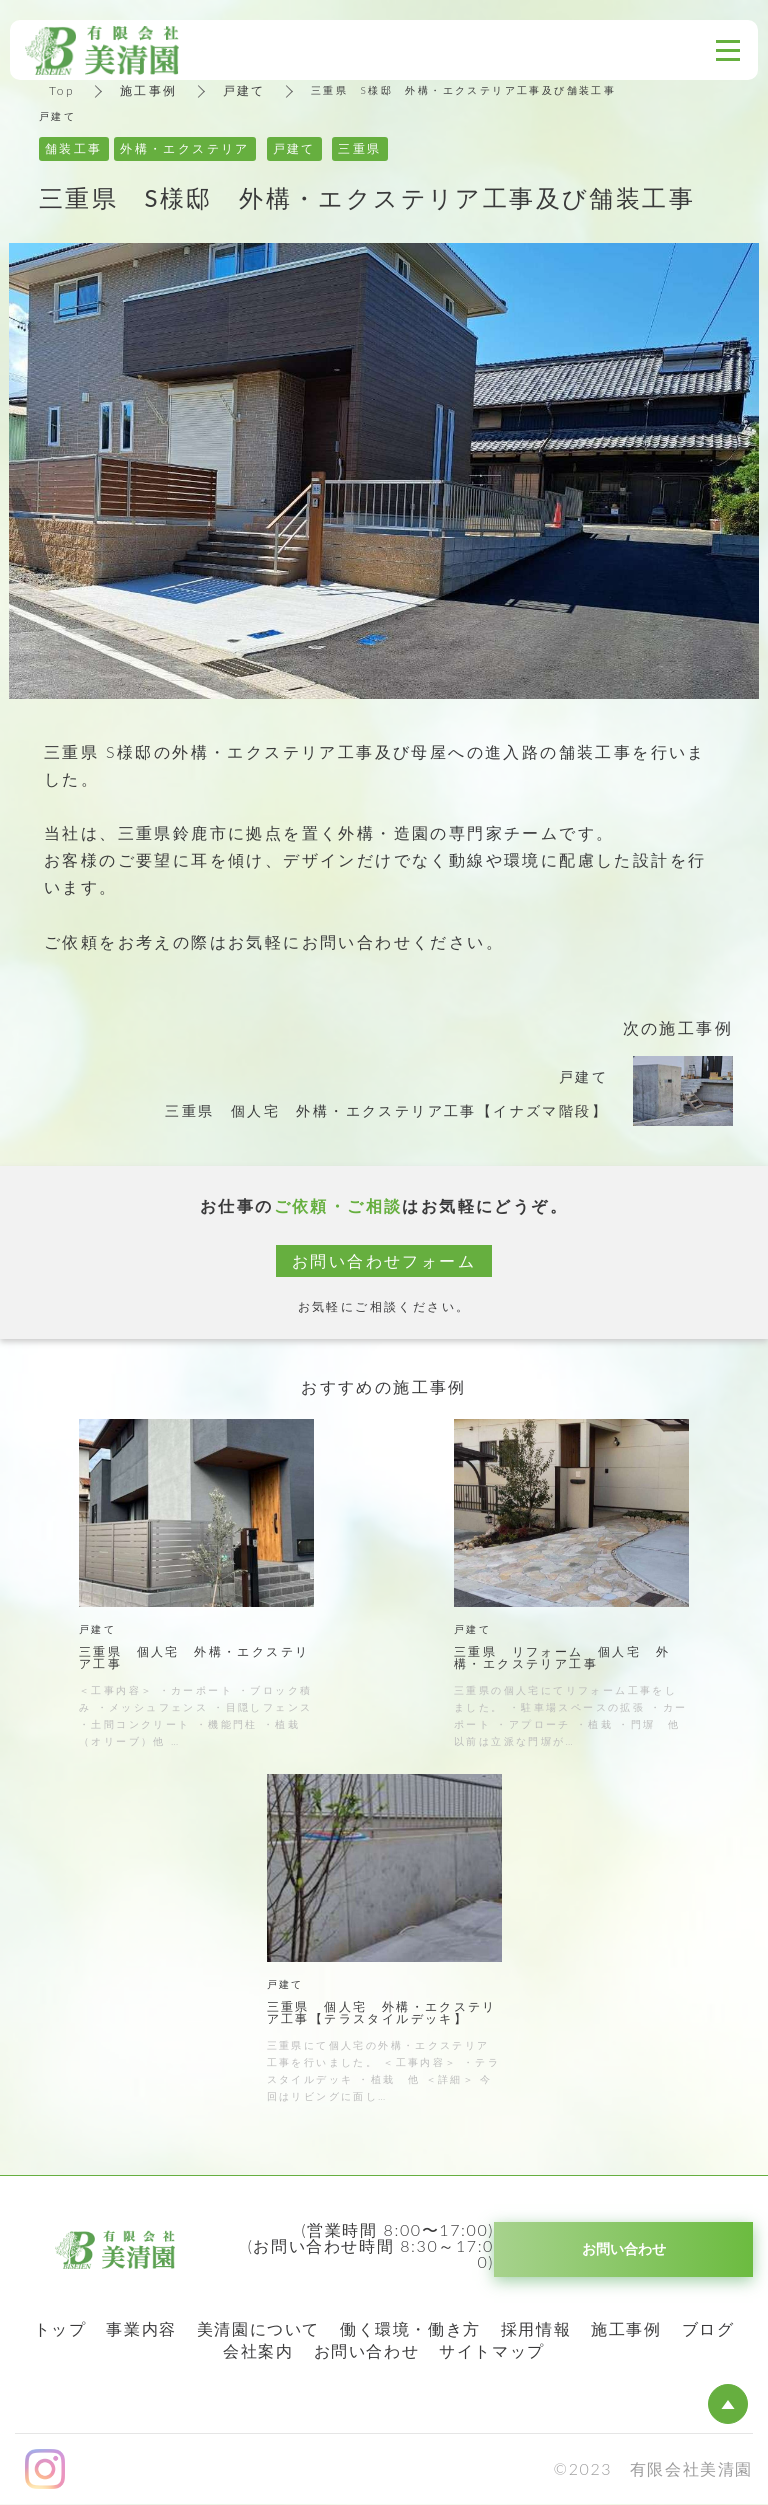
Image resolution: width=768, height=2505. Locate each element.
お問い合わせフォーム (384, 1260)
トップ (60, 2328)
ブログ (708, 2328)
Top (62, 90)
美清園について (258, 2328)
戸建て (244, 90)
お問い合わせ (367, 2350)
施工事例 (149, 90)
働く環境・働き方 (410, 2328)
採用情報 (536, 2328)
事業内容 (141, 2328)
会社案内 (258, 2350)
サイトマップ (492, 2350)
